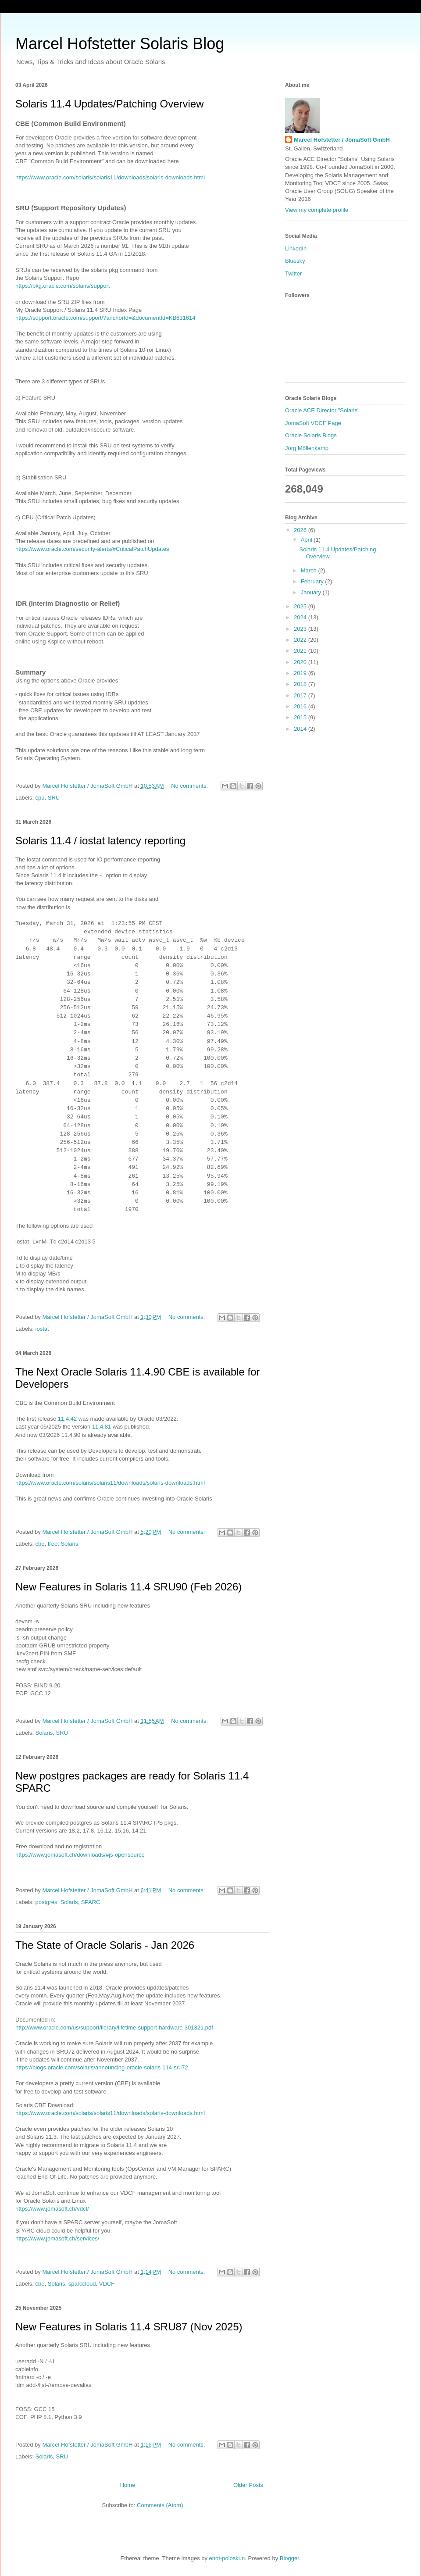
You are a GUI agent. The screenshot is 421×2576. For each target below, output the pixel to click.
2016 (301, 706)
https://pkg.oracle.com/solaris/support (62, 285)
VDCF (106, 2283)
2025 (301, 606)
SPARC (90, 1902)
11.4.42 (67, 1418)
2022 (301, 639)
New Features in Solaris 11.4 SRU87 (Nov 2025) (129, 2327)
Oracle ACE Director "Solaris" (322, 410)
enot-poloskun (227, 2558)
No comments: (190, 785)
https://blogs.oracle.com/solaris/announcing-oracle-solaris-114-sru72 (101, 2067)
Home (128, 2485)
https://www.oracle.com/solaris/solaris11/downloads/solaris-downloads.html (110, 177)
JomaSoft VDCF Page (313, 423)
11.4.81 (101, 1426)
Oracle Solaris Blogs (311, 435)
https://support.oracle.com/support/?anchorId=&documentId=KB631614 (105, 317)
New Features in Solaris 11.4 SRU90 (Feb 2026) (128, 1587)
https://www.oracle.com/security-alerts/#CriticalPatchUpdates (92, 549)
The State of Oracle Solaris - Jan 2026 (104, 1945)
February (313, 581)
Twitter (293, 273)
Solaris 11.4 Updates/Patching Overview (109, 104)
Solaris (69, 1543)
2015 (301, 717)
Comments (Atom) (160, 2505)
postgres (46, 1902)
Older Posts (248, 2485)
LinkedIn (296, 248)
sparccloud (82, 2283)
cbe (40, 1543)
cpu (40, 797)
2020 (301, 662)
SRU (54, 797)
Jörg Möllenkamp (306, 448)
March (309, 570)
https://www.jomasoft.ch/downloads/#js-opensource (80, 1854)
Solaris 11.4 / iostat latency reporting (100, 841)
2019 (301, 673)
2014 (301, 728)
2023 (301, 628)
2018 (301, 684)
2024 (301, 617)
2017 (301, 695)
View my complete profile (316, 210)
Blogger (289, 2558)
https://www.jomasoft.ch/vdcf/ (52, 2208)
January (312, 592)
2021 (301, 650)
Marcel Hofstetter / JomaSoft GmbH (342, 139)
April (307, 539)
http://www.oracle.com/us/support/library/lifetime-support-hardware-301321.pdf (114, 2027)
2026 (301, 530)
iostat (42, 1329)
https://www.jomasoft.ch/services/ (58, 2238)
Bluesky (295, 260)
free (52, 1543)
